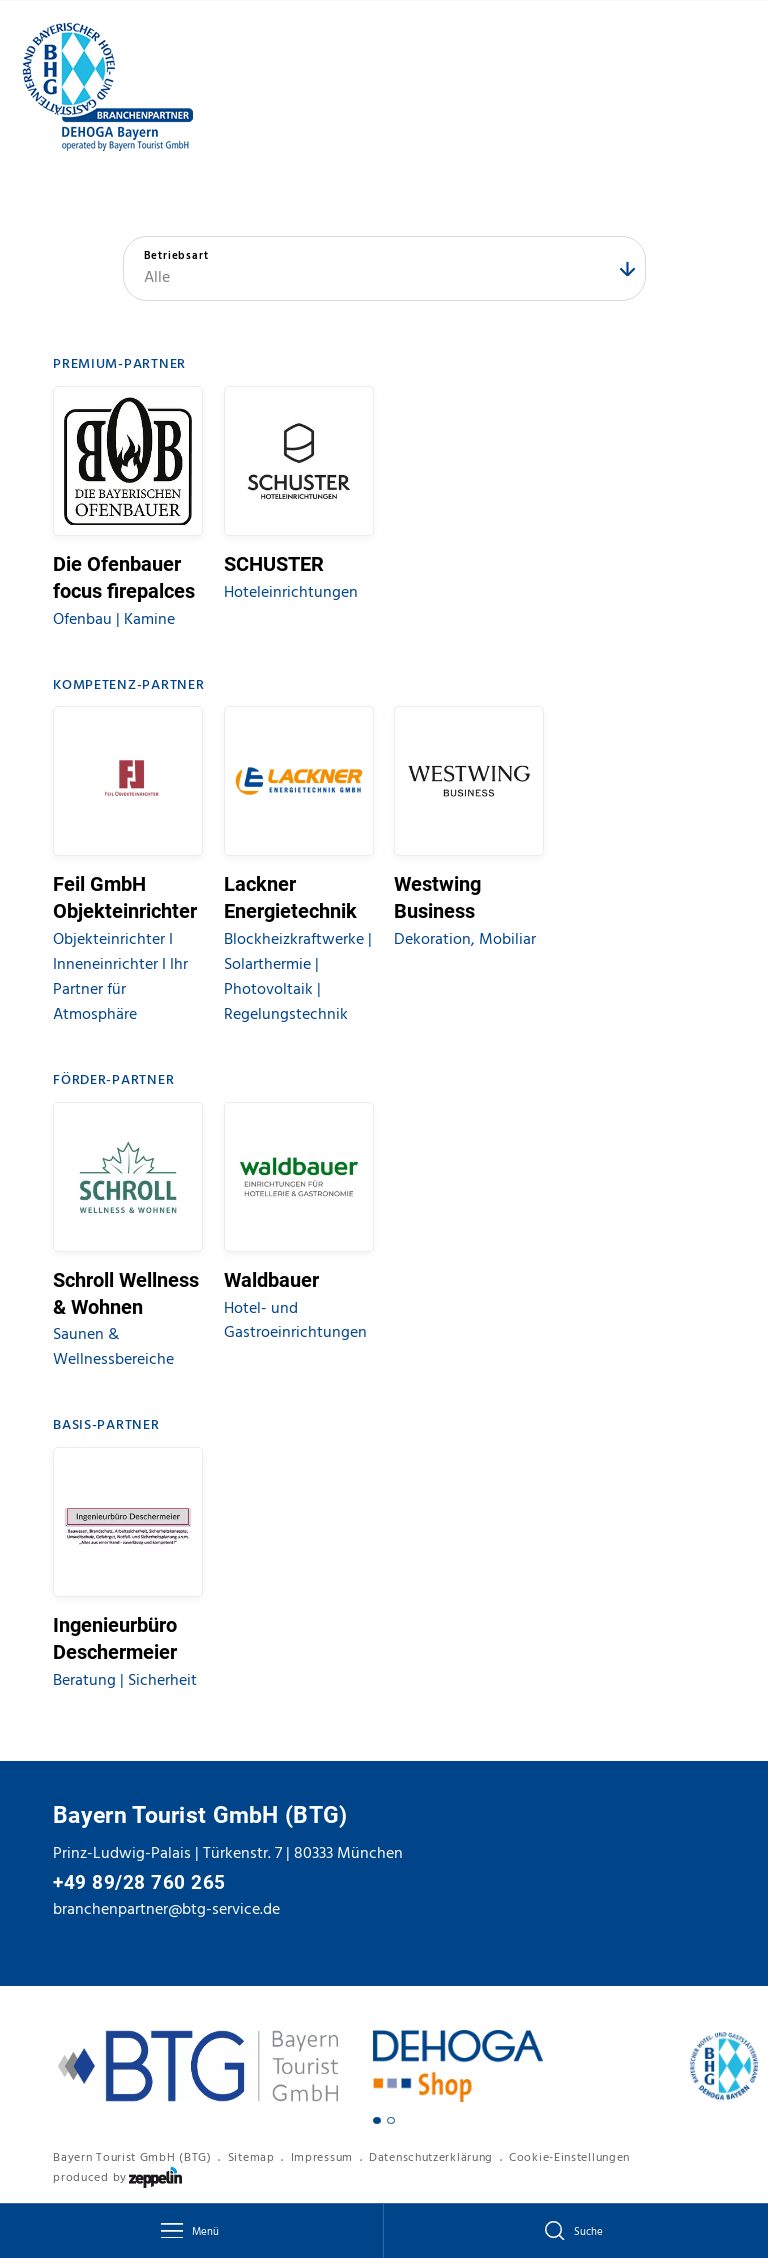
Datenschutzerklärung (431, 2157)
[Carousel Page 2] (391, 2121)
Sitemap (251, 2157)
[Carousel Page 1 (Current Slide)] (377, 2121)
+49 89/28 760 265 (139, 1883)
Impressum (322, 2157)
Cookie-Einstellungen (569, 2157)
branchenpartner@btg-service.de (166, 1909)
